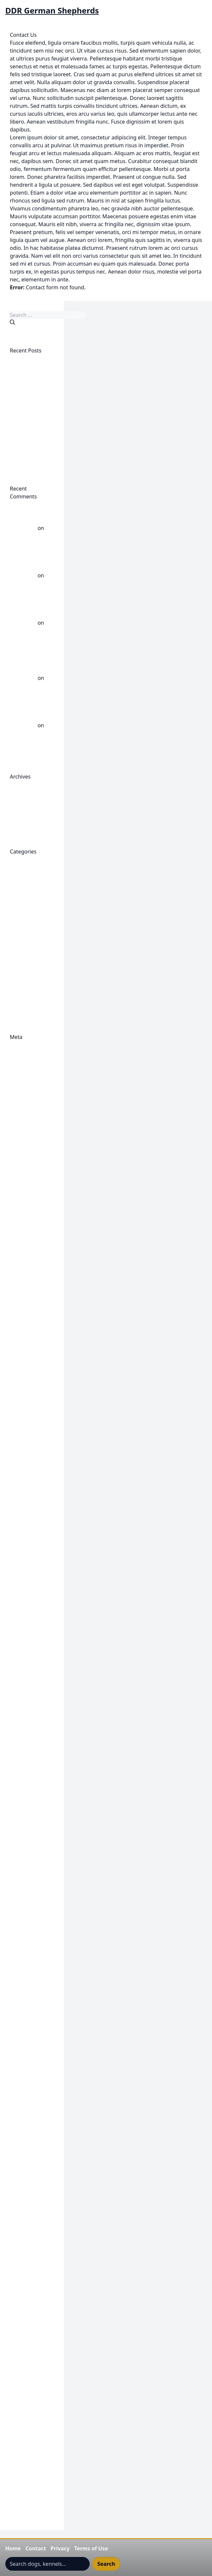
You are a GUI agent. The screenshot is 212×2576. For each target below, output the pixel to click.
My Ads (19, 2208)
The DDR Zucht (28, 2343)
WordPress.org (28, 1076)
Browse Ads (24, 1159)
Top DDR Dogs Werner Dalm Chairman (27, 2398)
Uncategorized (28, 993)
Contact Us (23, 1198)
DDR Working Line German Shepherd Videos (31, 938)
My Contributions (31, 2216)
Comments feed (29, 1068)
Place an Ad (24, 2240)
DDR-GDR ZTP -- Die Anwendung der (29, 1467)
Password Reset (29, 2232)
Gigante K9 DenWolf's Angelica (23, 1735)
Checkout (21, 1175)
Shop (16, 2303)
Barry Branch (26, 1127)
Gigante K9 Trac (29, 1948)
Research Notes (29, 2287)
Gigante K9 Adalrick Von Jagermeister (25, 1687)
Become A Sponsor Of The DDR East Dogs (29, 1143)
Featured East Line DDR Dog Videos (27, 1664)
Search (106, 2563)
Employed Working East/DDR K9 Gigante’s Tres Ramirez (27, 421)
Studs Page (23, 2319)
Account (20, 1112)
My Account (24, 2193)
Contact (35, 2548)
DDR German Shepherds (52, 10)
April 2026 (22, 800)
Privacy (60, 2548)
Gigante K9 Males (31, 1814)
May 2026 (22, 792)
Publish (19, 1190)
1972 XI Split (25, 1104)
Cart (15, 1167)
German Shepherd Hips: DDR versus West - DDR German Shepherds (31, 607)
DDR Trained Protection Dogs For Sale (30, 1419)
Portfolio (20, 2248)
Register (20, 1044)
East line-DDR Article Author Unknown (27, 1561)
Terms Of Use (26, 2335)
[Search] (12, 322)
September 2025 (30, 816)
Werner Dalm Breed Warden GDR (27, 741)
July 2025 (21, 824)
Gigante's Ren (27, 2019)
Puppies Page (26, 2264)
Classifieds (23, 1183)
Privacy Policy (26, 2256)
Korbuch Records (31, 2137)
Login (17, 2145)
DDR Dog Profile (30, 1277)
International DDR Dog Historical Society (31, 2082)
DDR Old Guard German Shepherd (29, 1396)
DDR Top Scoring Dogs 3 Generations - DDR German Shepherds (30, 662)
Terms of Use (91, 2548)
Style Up (20, 2327)
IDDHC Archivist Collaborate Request (29, 2058)
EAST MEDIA (25, 1577)
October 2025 (26, 808)
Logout (18, 2200)
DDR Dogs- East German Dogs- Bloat (29, 1340)
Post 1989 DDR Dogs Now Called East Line (31, 962)
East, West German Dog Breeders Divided (31, 453)
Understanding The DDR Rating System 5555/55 (29, 2437)
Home (13, 2548)
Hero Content (26, 2043)
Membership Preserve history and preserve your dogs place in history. (30, 2169)
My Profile (22, 2224)
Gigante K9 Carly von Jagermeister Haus (31, 1711)
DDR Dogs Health (31, 891)
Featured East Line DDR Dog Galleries (27, 1640)
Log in (17, 1052)
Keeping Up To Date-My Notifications (28, 2121)
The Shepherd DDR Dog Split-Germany (28, 2358)
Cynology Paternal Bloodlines (23, 1230)
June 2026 (22, 784)
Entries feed (24, 1060)
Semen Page (25, 2295)
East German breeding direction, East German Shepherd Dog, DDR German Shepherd (28, 1506)
